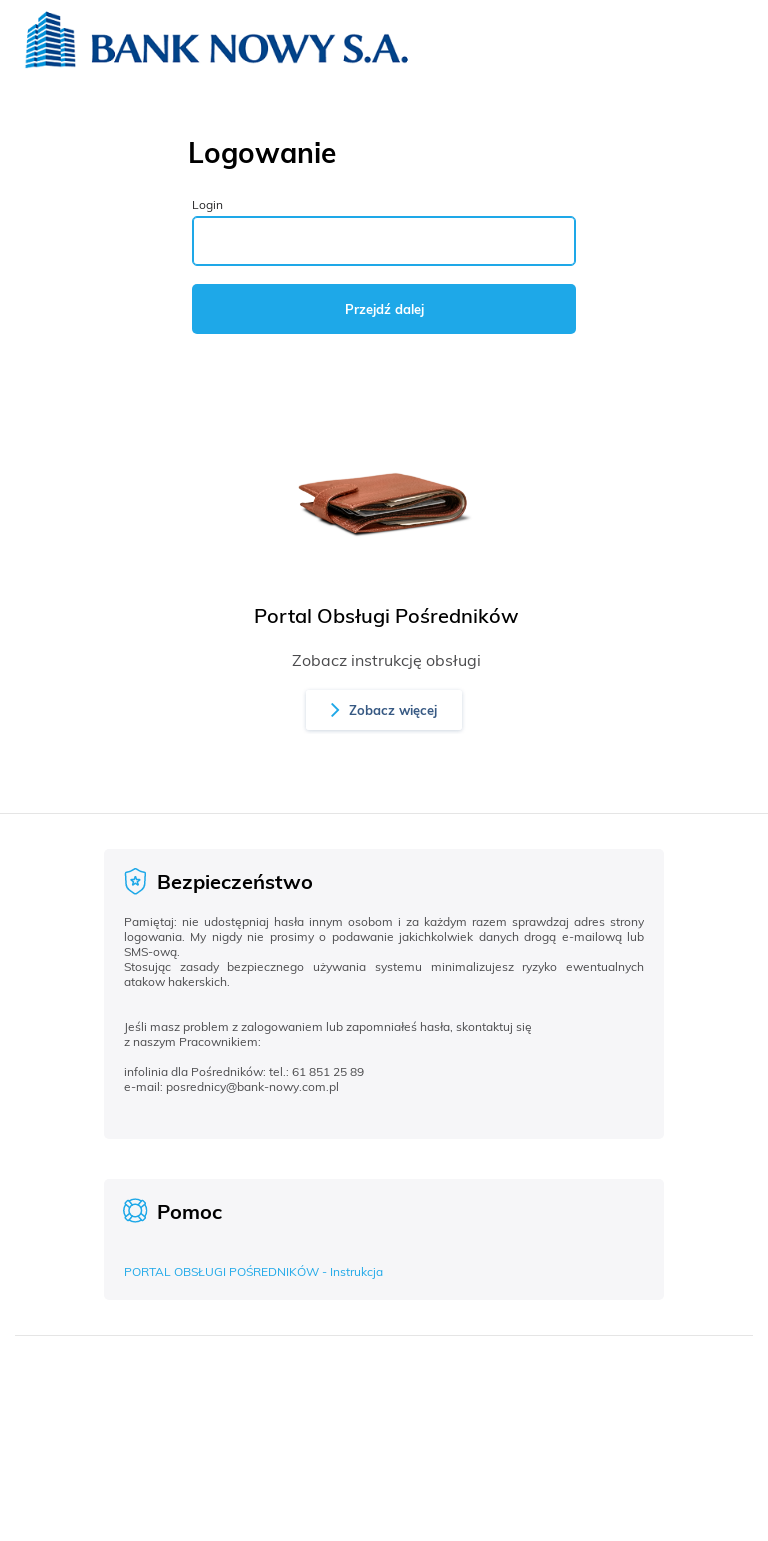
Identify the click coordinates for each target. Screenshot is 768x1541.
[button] (384, 710)
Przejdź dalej (384, 309)
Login (207, 204)
